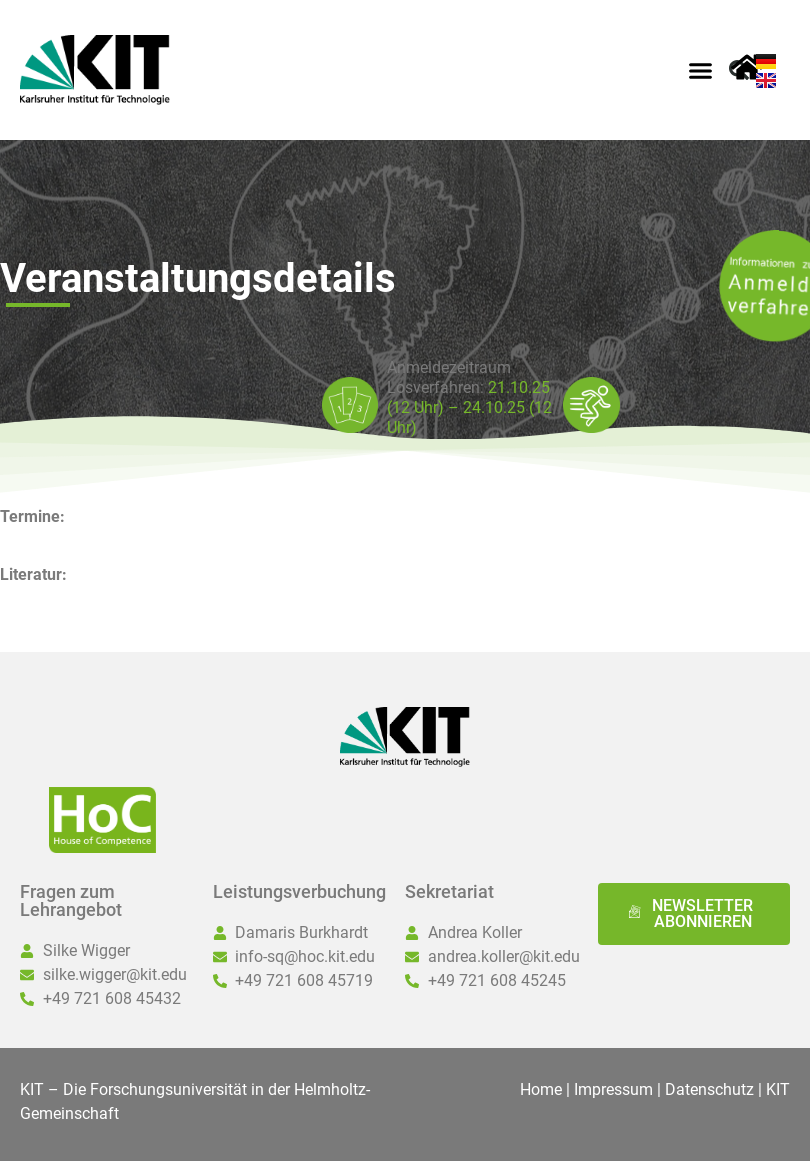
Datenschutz (709, 1089)
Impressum (613, 1089)
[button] (700, 70)
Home (541, 1089)
